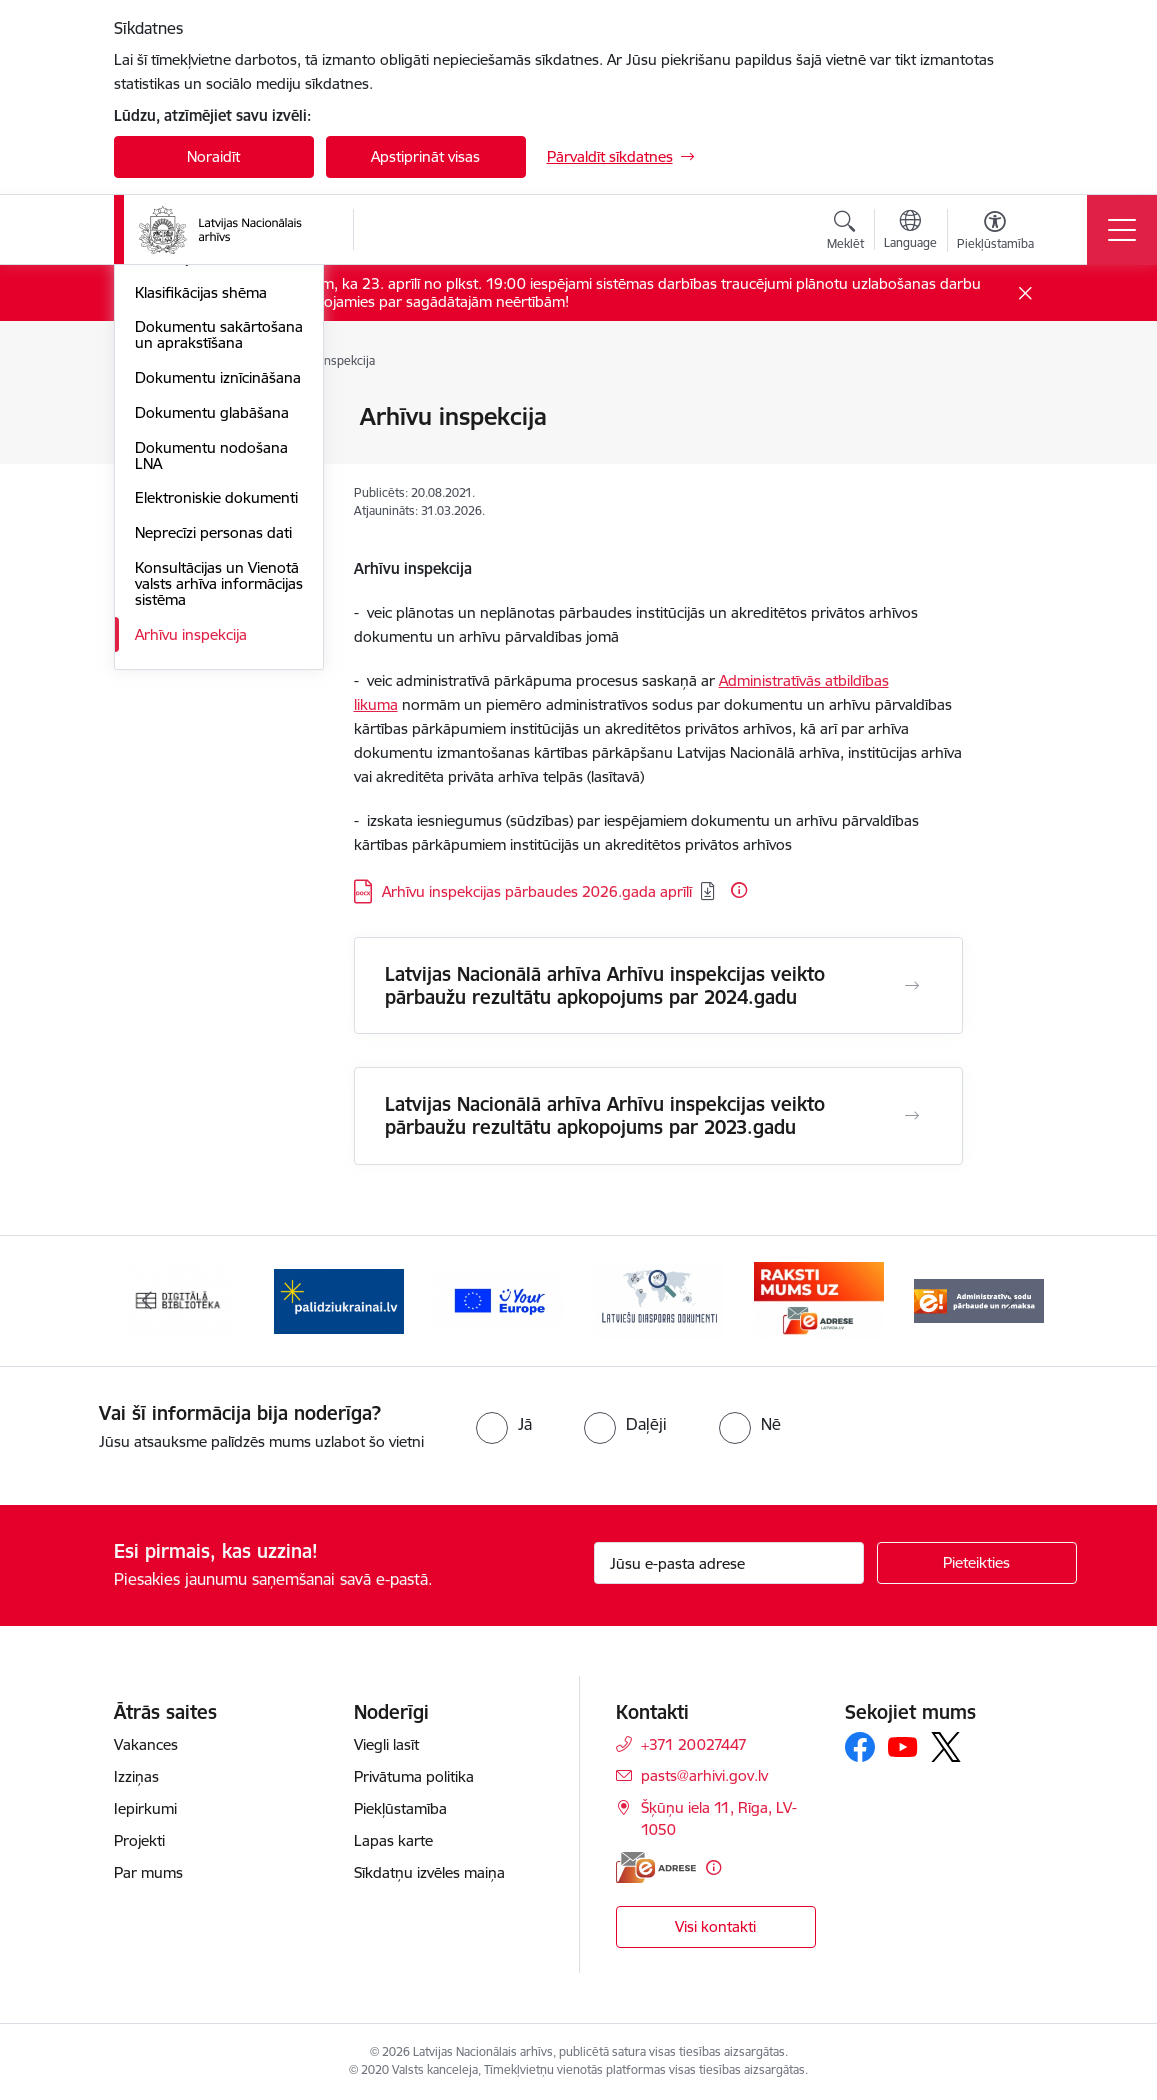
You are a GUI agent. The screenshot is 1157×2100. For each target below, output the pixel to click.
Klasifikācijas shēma (201, 586)
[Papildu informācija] (739, 890)
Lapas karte (393, 1840)
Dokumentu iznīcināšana (218, 671)
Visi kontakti (715, 1926)
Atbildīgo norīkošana (204, 484)
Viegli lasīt (386, 1744)
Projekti (139, 1840)
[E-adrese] (656, 1867)
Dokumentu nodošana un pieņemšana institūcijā (211, 535)
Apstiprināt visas (425, 156)
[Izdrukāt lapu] (1015, 408)
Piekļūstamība (400, 1808)
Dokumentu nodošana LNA (211, 749)
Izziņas (136, 1776)
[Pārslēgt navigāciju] (1122, 230)
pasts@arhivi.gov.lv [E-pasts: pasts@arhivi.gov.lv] (704, 1775)
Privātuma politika (414, 1776)
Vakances (146, 1744)
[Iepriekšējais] (147, 1301)
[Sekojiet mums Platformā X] (946, 1747)
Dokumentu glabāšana (212, 706)
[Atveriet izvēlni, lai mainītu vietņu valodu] (910, 232)
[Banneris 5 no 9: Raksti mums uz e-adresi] (819, 1299)
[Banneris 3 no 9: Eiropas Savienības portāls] (499, 1299)
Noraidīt (213, 156)
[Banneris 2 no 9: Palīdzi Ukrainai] (339, 1299)
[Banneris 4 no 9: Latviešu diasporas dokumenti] (659, 1299)
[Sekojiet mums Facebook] (860, 1747)
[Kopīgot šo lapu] (1015, 458)
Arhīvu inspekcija (191, 928)
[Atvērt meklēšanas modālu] (845, 233)
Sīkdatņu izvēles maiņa (429, 1872)
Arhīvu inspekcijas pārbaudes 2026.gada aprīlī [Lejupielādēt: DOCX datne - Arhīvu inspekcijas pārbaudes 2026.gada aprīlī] (537, 891)
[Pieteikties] (977, 1563)
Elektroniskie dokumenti (216, 791)
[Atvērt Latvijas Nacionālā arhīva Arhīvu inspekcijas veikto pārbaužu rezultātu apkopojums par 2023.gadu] (912, 1116)
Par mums (148, 1872)
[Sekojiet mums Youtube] (903, 1746)
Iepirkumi (145, 1808)
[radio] (504, 1424)
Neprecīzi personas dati (213, 826)
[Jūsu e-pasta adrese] (729, 1563)
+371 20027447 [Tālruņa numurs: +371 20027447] (694, 1744)
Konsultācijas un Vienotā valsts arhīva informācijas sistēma (219, 877)
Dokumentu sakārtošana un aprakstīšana (219, 628)
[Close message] (1024, 293)
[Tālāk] (1011, 1301)
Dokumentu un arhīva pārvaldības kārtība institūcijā (209, 433)
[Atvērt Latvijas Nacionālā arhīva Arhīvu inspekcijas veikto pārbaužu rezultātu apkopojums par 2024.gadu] (912, 986)
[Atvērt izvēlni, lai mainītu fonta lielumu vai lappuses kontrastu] (995, 233)
